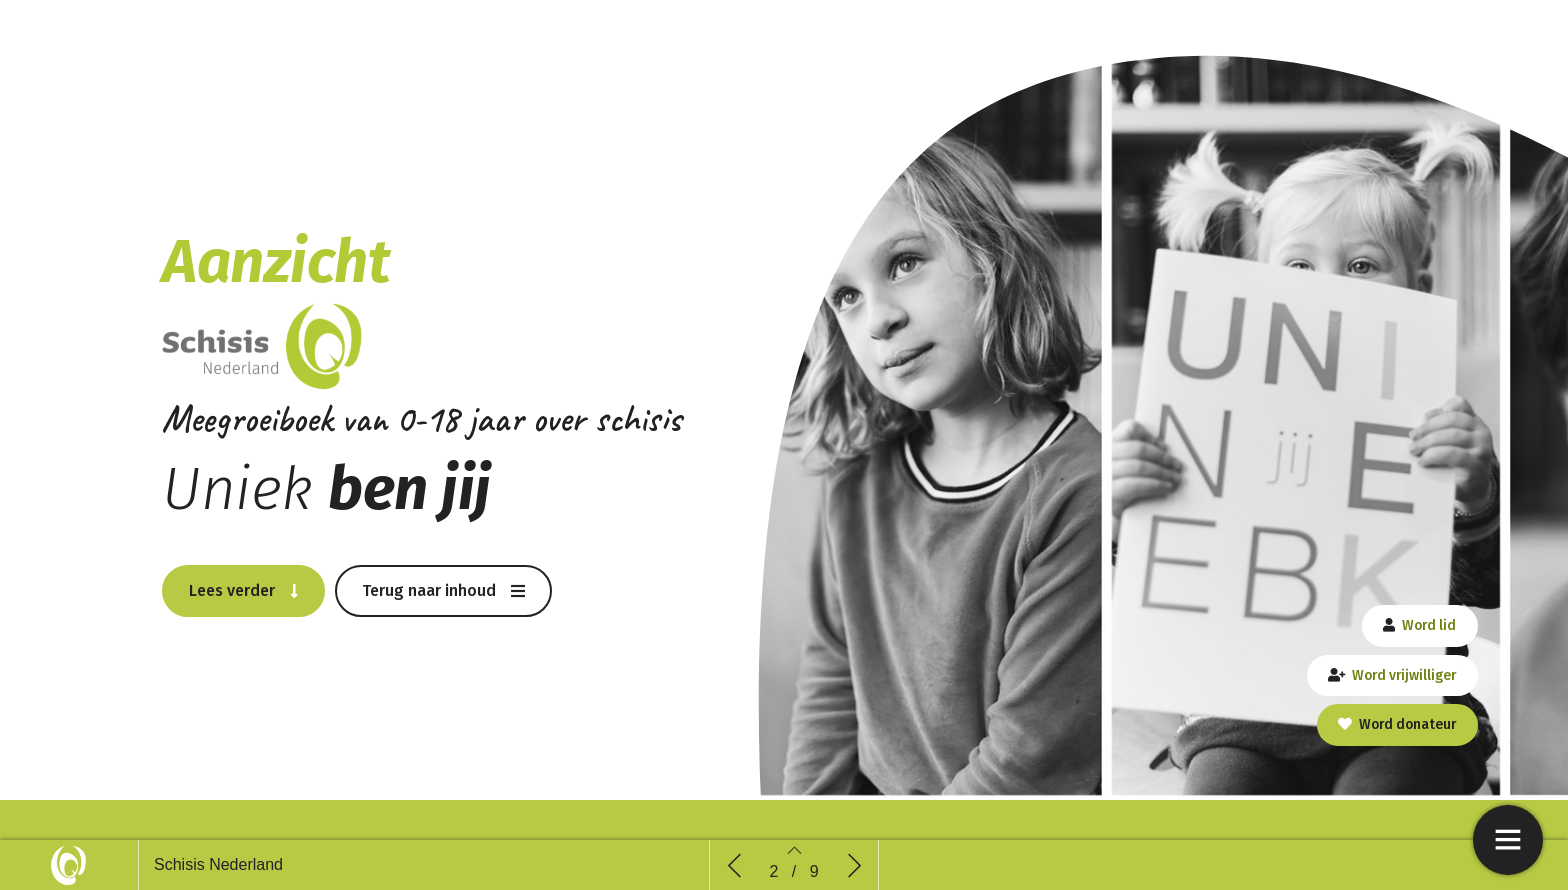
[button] (243, 591)
